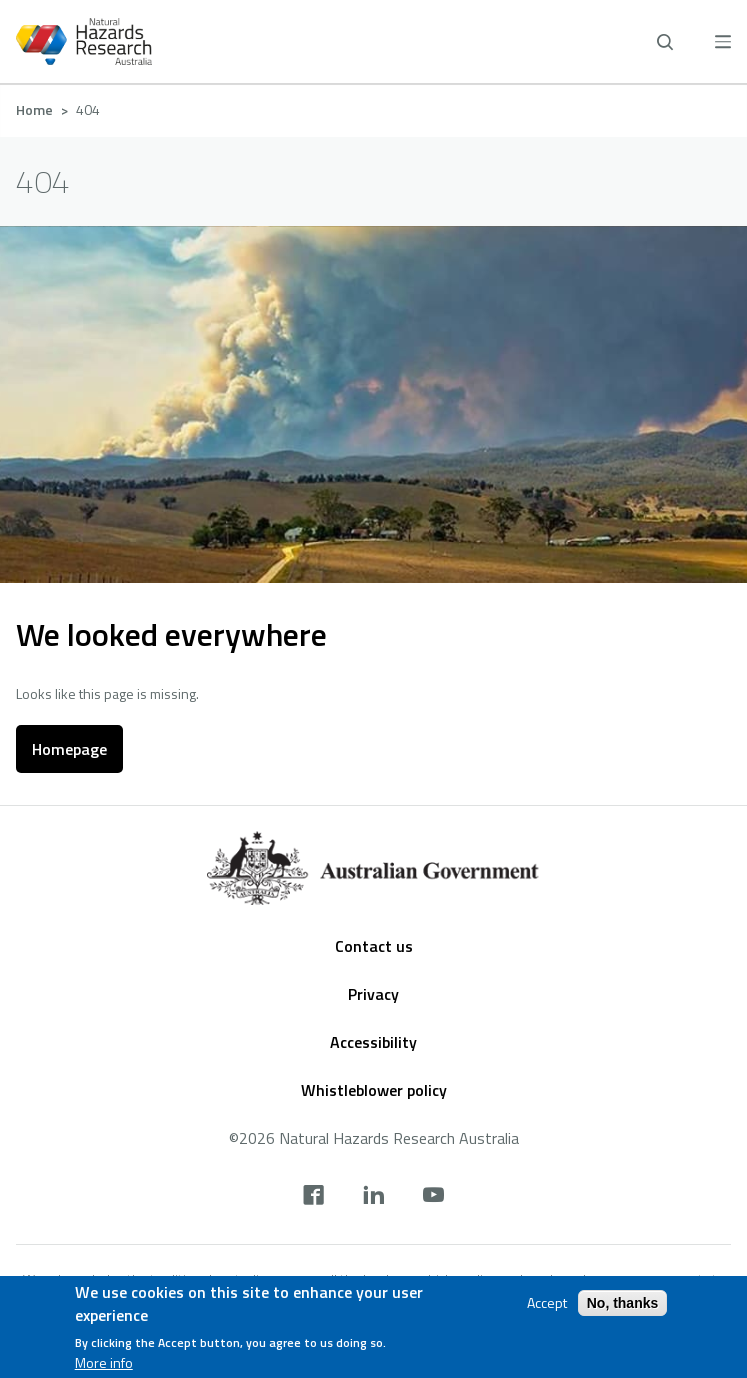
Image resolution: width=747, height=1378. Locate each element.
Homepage (69, 749)
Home (34, 109)
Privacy (373, 994)
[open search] (665, 42)
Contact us (374, 946)
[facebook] (313, 1197)
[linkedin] (373, 1197)
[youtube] (433, 1197)
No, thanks (623, 1304)
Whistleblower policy (374, 1090)
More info (104, 1363)
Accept (547, 1304)
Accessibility (373, 1042)
